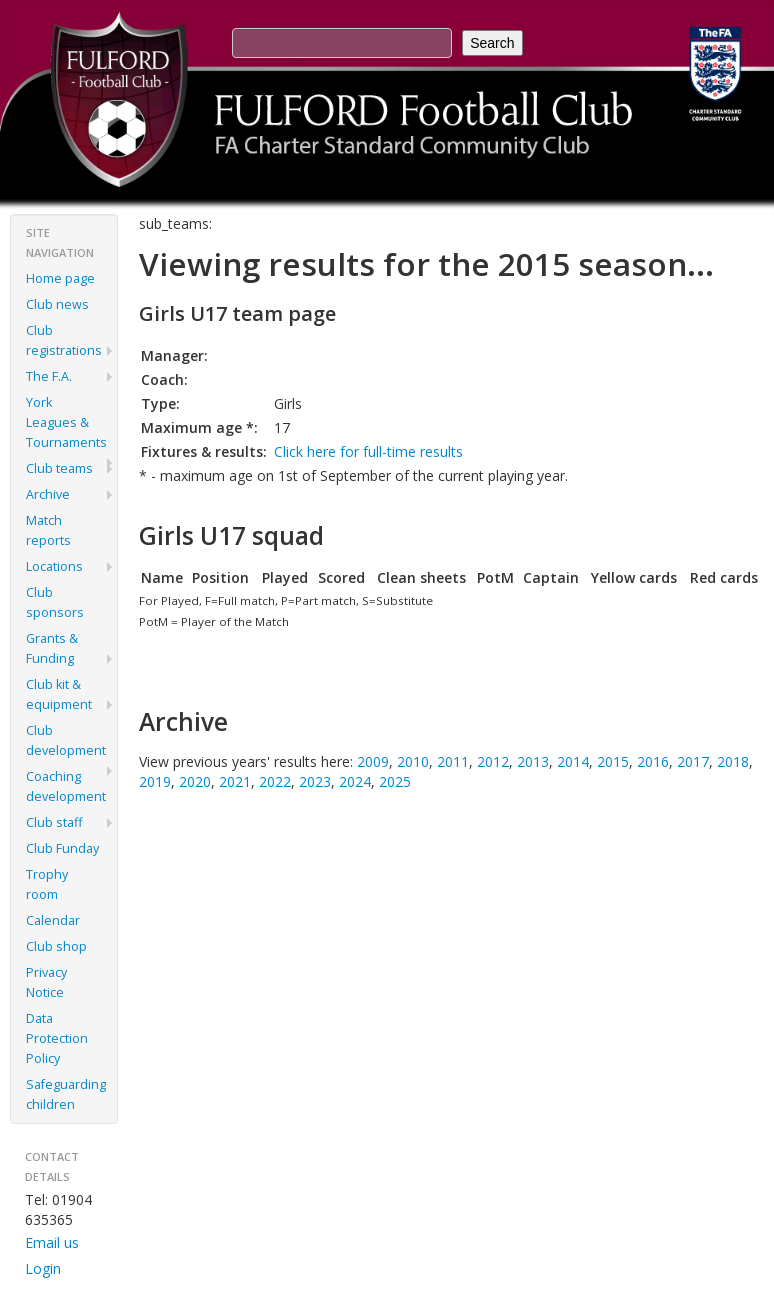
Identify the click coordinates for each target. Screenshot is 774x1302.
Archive (48, 494)
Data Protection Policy (57, 1038)
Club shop (56, 946)
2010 (413, 761)
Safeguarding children (66, 1094)
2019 (155, 781)
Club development (66, 740)
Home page (60, 278)
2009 (373, 761)
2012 (493, 761)
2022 (275, 781)
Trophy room (47, 884)
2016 (653, 761)
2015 (613, 761)
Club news (57, 304)
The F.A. (49, 376)
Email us (52, 1242)
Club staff (54, 822)
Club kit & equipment (59, 694)
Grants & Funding (52, 648)
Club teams (59, 468)
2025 (395, 781)
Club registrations (64, 340)
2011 (453, 761)
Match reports (48, 530)
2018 (733, 761)
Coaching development (66, 786)
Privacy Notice (46, 982)
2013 (533, 761)
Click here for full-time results (368, 451)
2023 (315, 781)
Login (43, 1268)
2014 (573, 761)
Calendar (53, 920)
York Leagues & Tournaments (66, 422)
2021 (235, 781)
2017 (693, 761)
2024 (355, 781)
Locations (54, 566)
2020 (195, 781)
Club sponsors (55, 602)
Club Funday (62, 848)
